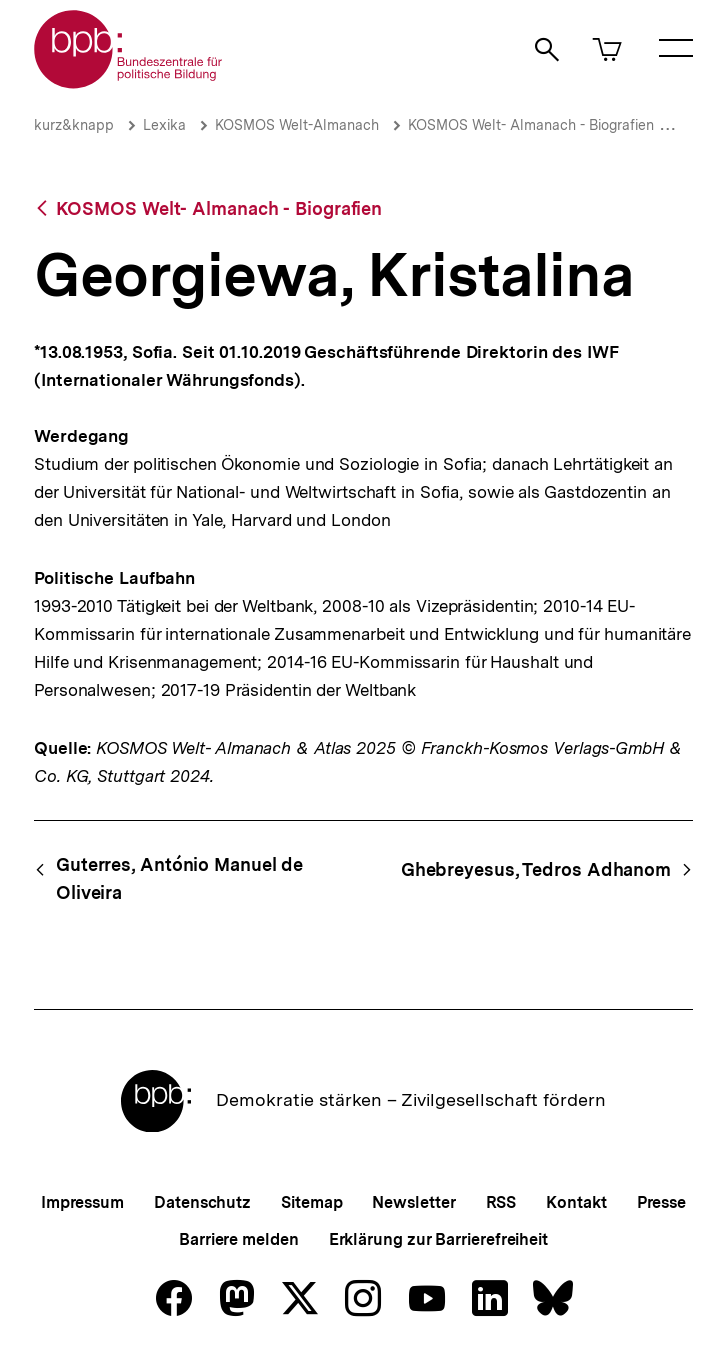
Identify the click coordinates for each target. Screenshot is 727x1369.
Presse (661, 1202)
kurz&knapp (74, 125)
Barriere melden (239, 1239)
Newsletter (413, 1202)
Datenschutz (202, 1202)
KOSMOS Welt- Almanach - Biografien (531, 125)
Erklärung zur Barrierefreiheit (438, 1239)
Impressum (82, 1202)
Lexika (164, 125)
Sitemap (311, 1202)
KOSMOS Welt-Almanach (297, 125)
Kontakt (576, 1202)
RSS (501, 1202)
